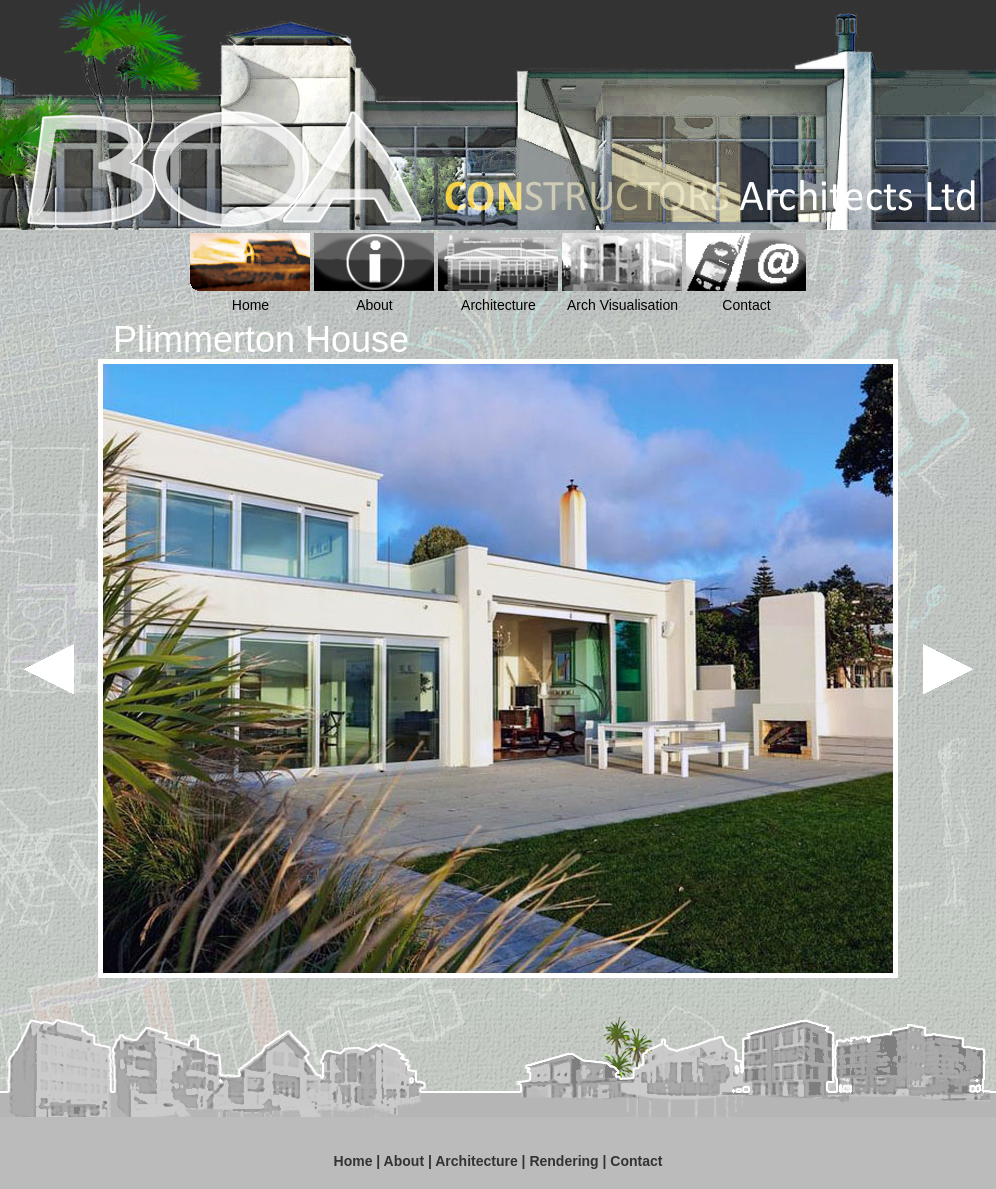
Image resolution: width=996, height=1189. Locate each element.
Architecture (476, 1161)
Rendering (563, 1161)
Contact (636, 1161)
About (404, 1161)
